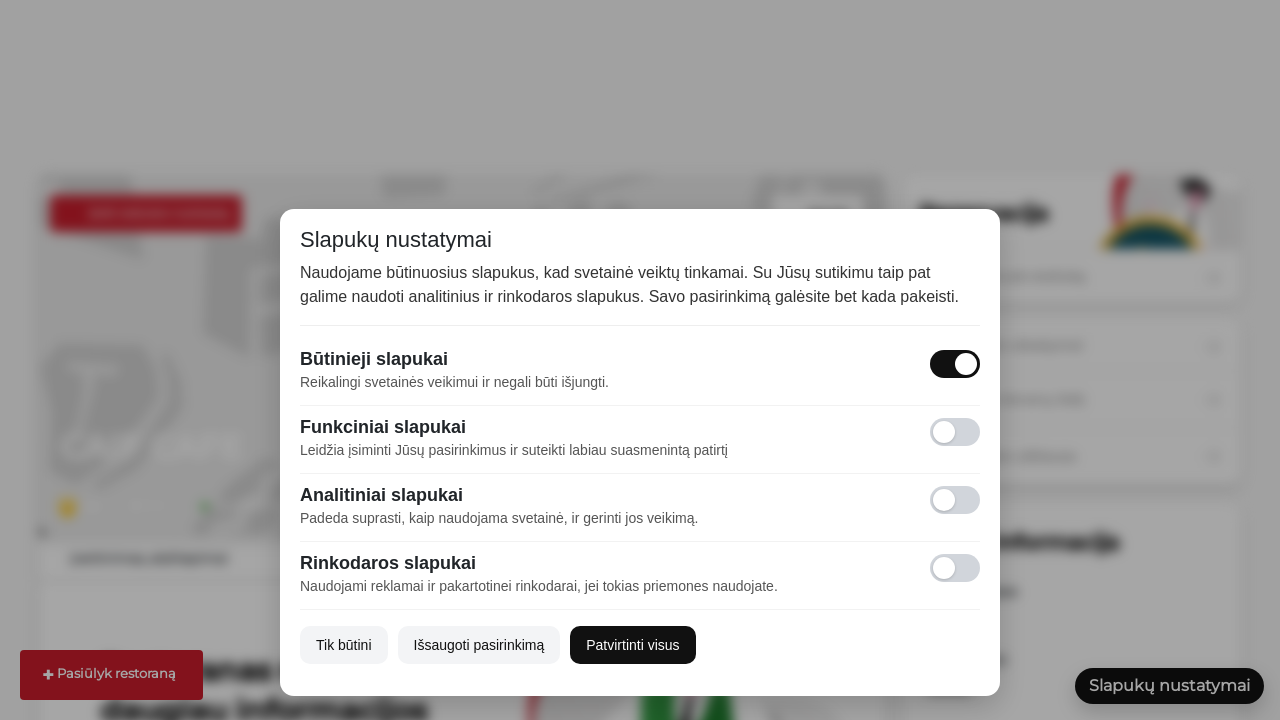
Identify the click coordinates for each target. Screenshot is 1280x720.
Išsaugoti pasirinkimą (479, 645)
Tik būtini (344, 645)
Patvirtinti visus (632, 645)
